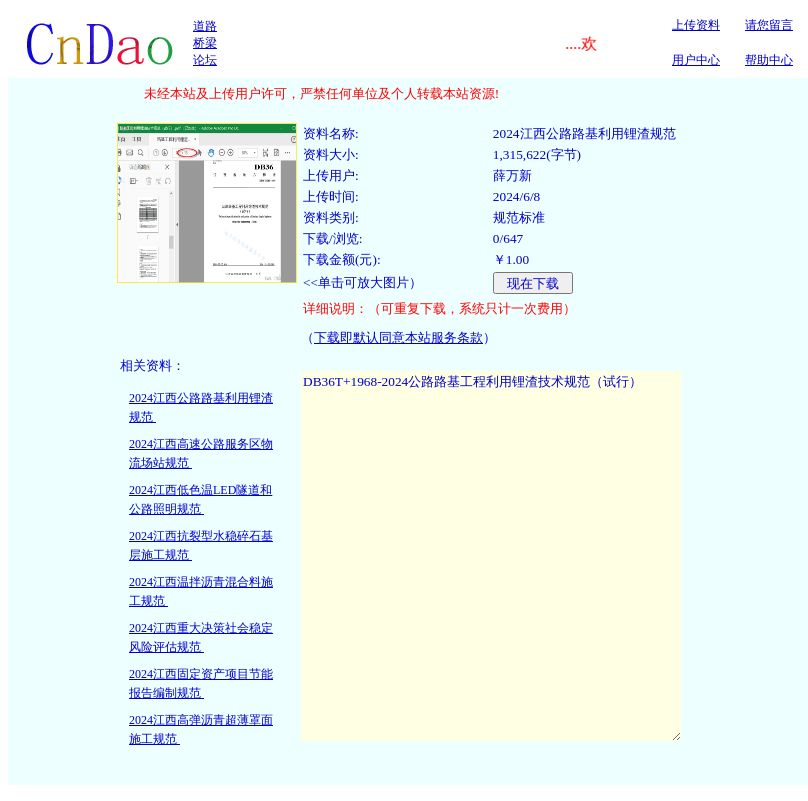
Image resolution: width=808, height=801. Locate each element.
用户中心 (696, 60)
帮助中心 (769, 60)
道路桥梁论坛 (205, 43)
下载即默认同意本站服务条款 (398, 337)
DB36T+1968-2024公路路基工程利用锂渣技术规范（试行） (491, 556)
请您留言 (769, 25)
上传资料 (696, 25)
